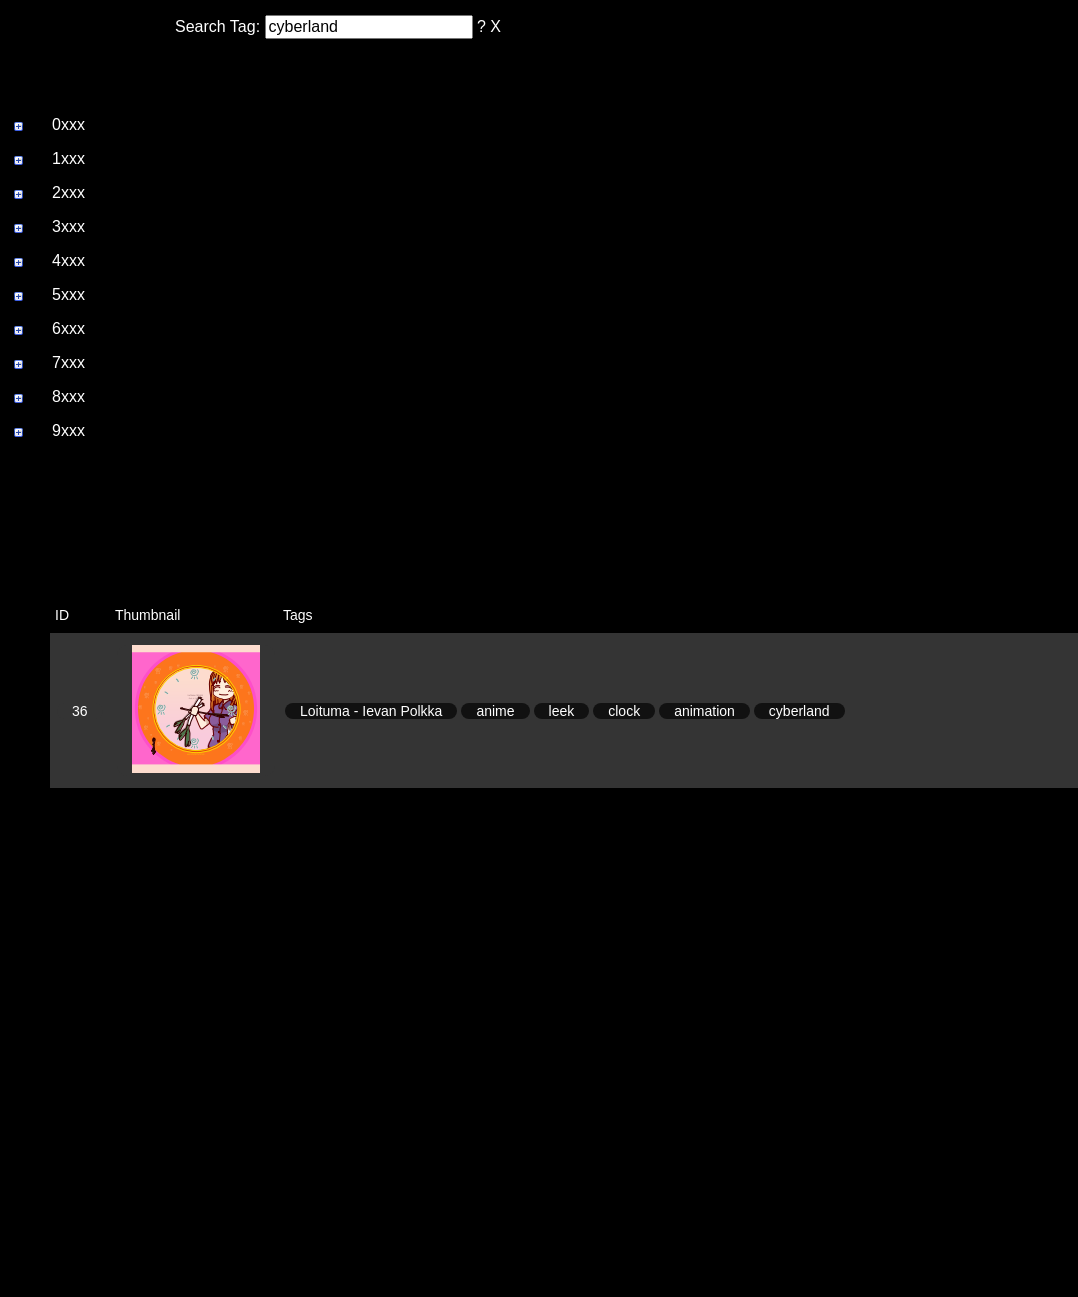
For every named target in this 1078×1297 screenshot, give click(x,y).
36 (80, 711)
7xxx (68, 362)
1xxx (68, 158)
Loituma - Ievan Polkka (371, 711)
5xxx (68, 294)
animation (704, 711)
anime (495, 711)
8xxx (68, 396)
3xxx (68, 226)
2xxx (68, 192)
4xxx (68, 260)
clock (624, 711)
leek (562, 711)
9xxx (68, 430)
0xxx (68, 124)
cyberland (799, 711)
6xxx (68, 328)
